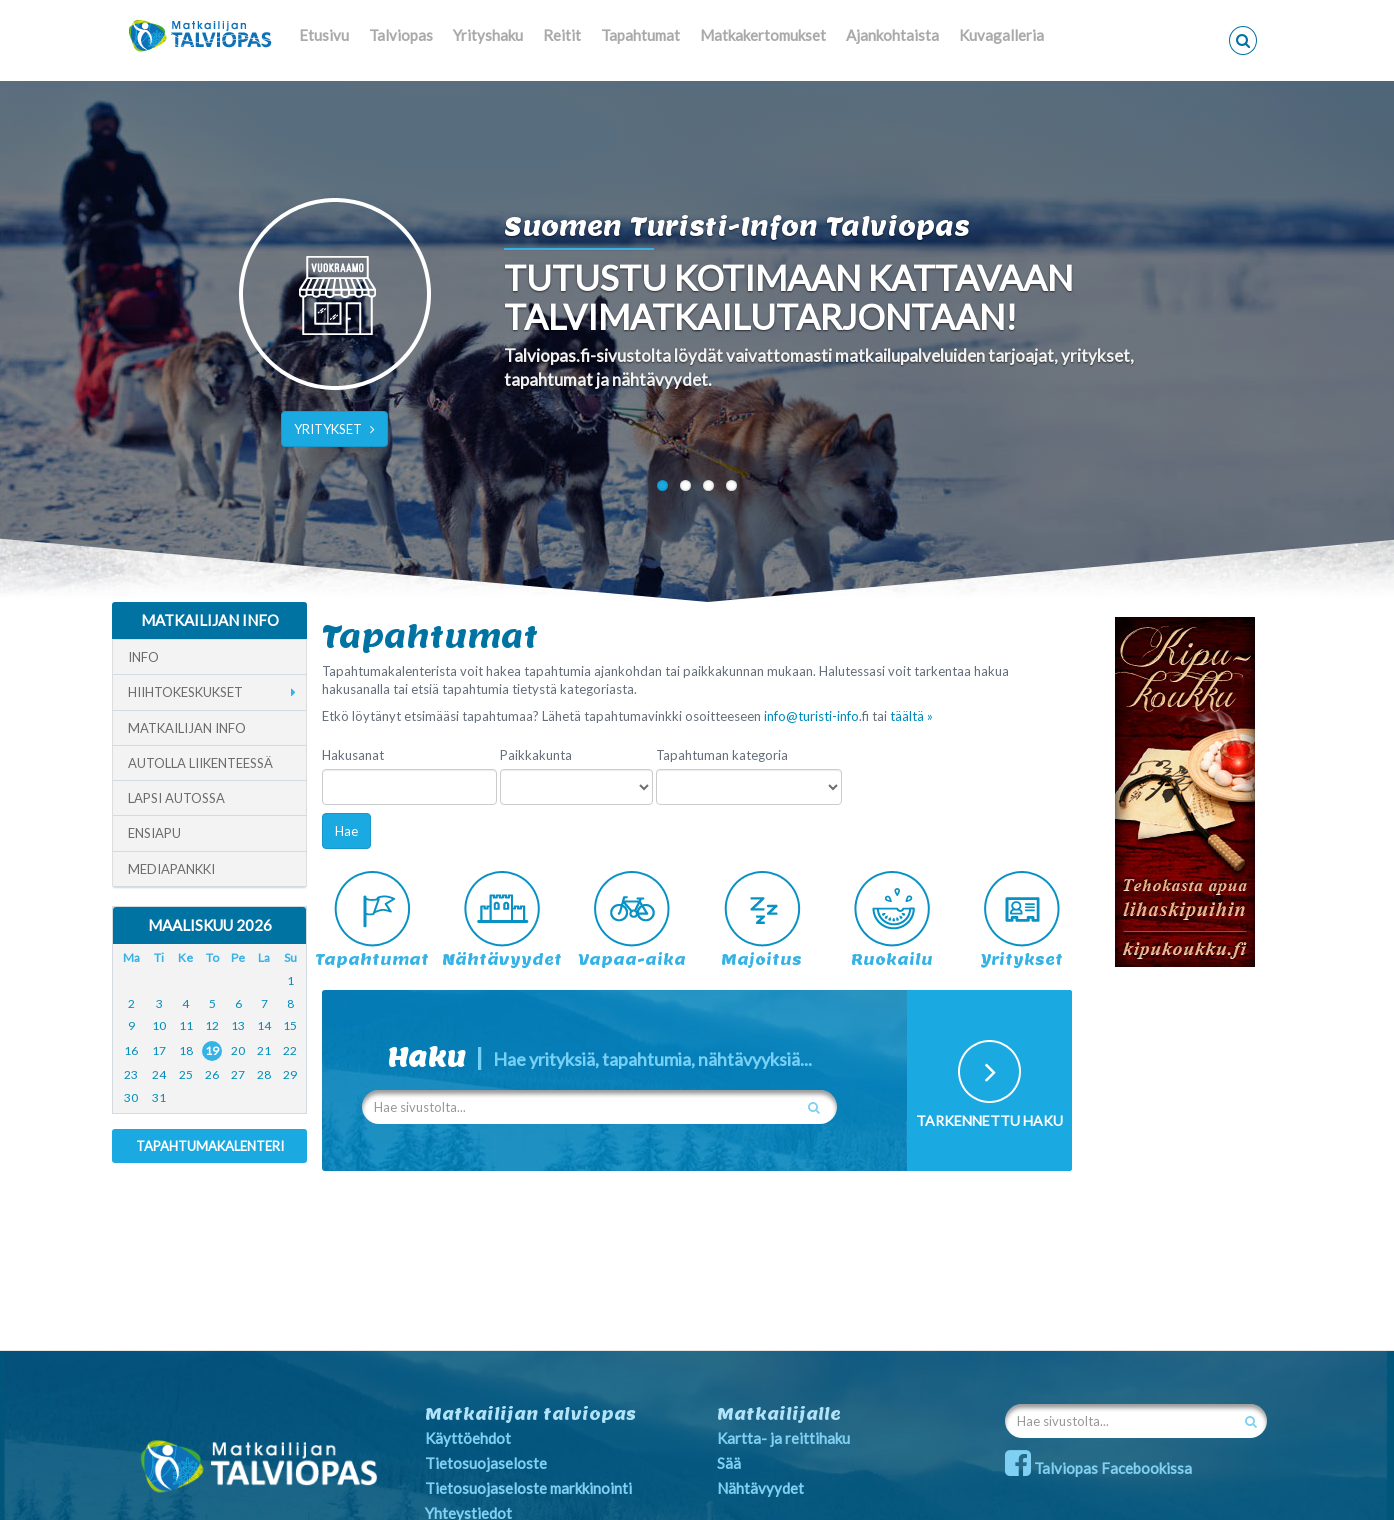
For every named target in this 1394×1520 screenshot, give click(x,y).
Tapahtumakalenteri (210, 1146)
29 (290, 1074)
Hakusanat (353, 755)
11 (186, 1025)
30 (131, 1097)
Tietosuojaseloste (486, 1463)
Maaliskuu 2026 (210, 925)
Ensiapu (154, 833)
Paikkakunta (536, 755)
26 (212, 1074)
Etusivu (324, 35)
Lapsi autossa (176, 798)
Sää (729, 1463)
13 (238, 1025)
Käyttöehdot (468, 1438)
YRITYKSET (334, 429)
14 (264, 1025)
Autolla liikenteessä (200, 763)
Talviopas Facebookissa (1098, 1468)
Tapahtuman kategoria (722, 755)
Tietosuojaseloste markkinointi (528, 1488)
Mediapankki (171, 869)
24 (159, 1074)
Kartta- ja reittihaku (783, 1438)
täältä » (911, 716)
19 (212, 1050)
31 (159, 1097)
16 (131, 1050)
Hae (346, 831)
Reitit (562, 35)
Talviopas (401, 35)
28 (264, 1074)
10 (159, 1025)
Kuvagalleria (1001, 35)
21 (264, 1050)
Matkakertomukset (763, 35)
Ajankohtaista (892, 35)
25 (186, 1074)
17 (159, 1050)
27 (238, 1074)
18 (186, 1050)
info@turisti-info (811, 716)
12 (212, 1025)
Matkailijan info (187, 728)
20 (238, 1050)
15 (290, 1025)
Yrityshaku (488, 35)
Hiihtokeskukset (185, 692)
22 (290, 1050)
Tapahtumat (640, 35)
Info (143, 657)
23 (131, 1074)
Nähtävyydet (760, 1488)
